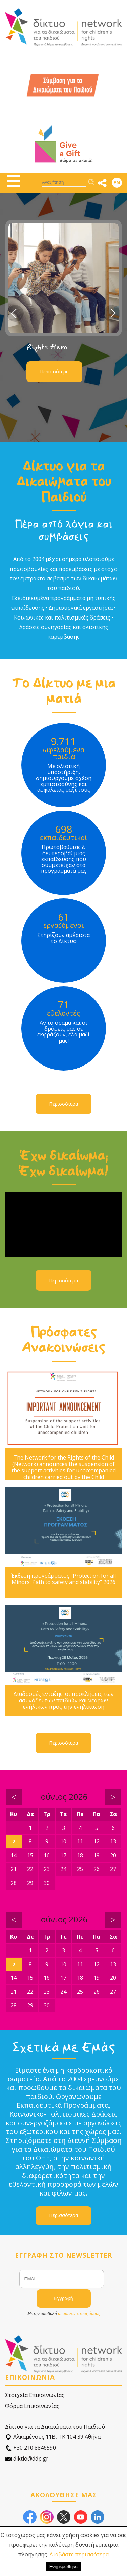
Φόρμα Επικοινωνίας (32, 2406)
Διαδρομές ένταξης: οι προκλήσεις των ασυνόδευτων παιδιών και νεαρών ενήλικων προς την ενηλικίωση (63, 1700)
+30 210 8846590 (30, 2448)
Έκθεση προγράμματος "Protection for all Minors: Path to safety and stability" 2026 (63, 1579)
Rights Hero (46, 347)
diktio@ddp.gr (26, 2459)
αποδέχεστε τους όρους (79, 2313)
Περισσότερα (54, 371)
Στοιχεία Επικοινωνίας (34, 2395)
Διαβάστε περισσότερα (79, 2554)
